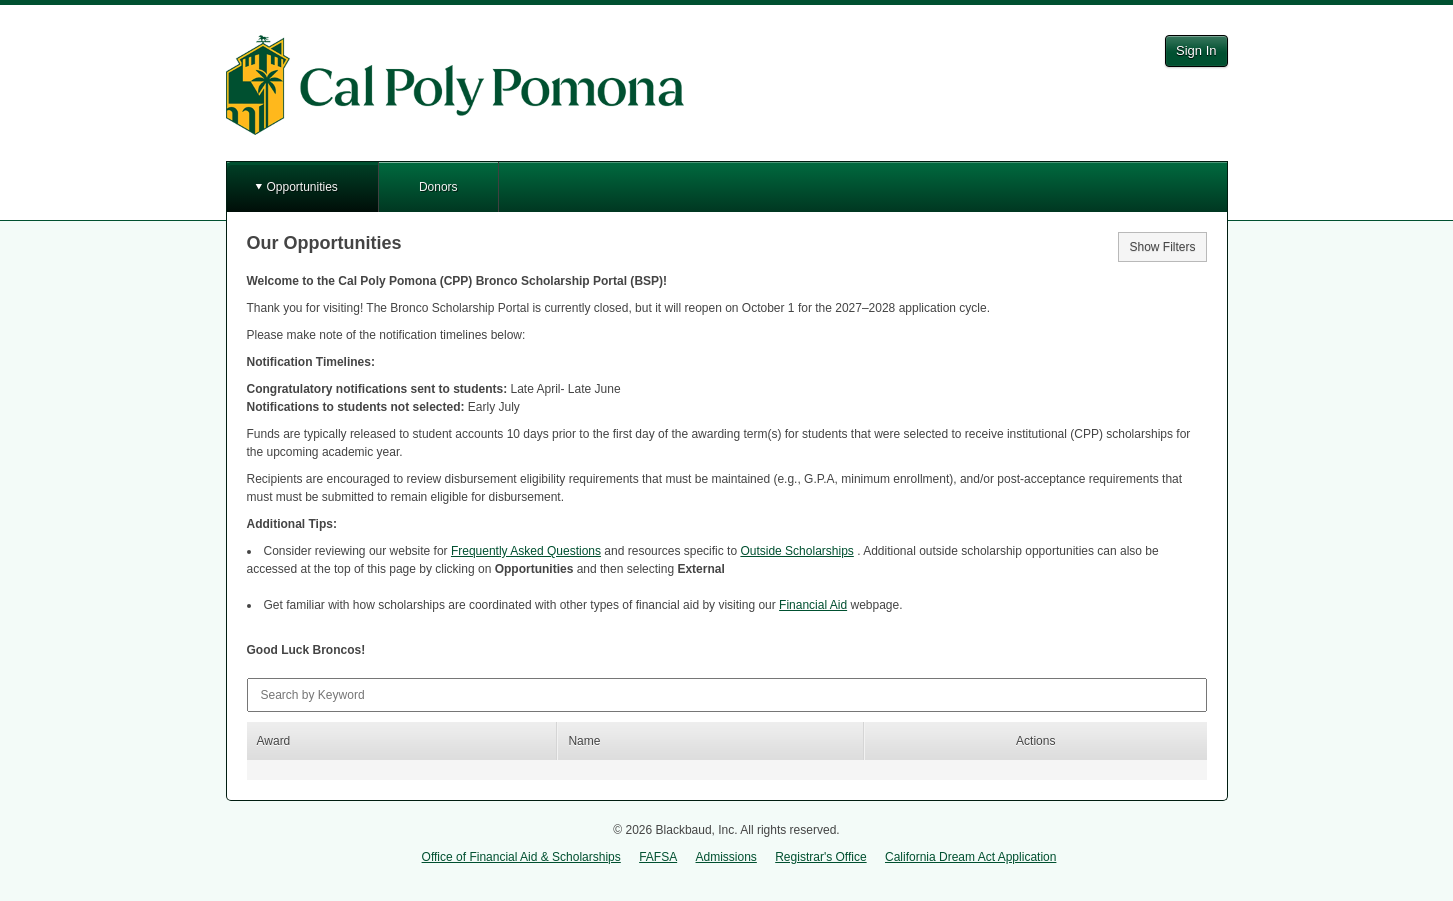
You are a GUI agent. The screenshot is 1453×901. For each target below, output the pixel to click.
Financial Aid (813, 605)
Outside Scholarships (796, 551)
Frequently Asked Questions (526, 551)
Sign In (1196, 50)
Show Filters (1162, 247)
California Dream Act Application (970, 857)
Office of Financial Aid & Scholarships (521, 857)
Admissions (726, 857)
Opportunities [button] (302, 187)
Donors (438, 187)
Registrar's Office (820, 857)
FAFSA (658, 857)
